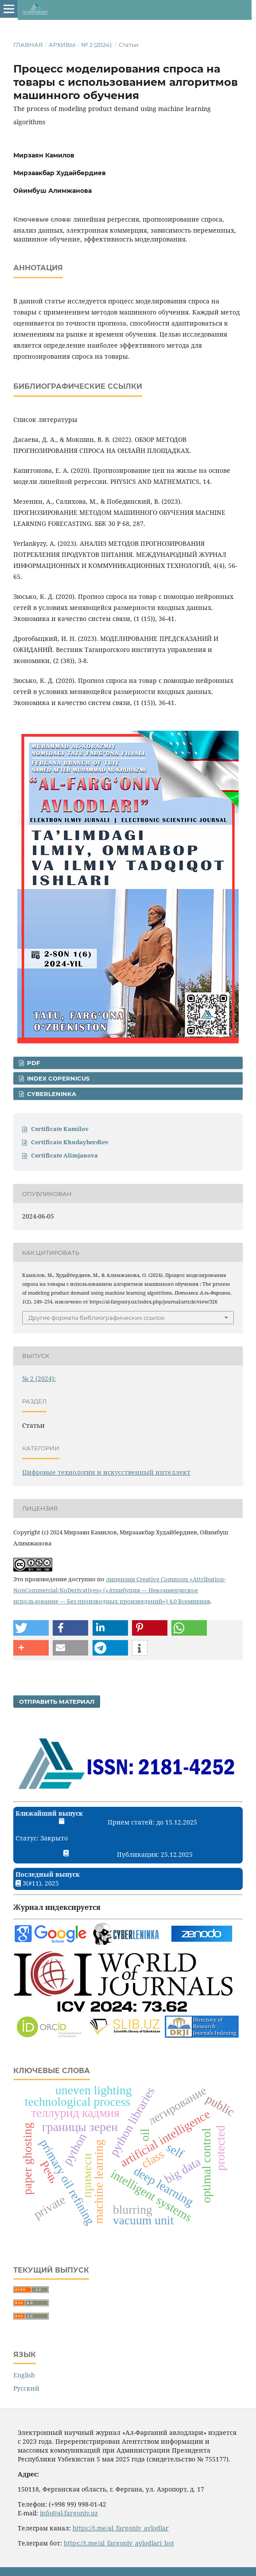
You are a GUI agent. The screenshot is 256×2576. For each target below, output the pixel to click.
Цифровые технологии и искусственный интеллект (106, 1472)
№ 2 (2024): (97, 44)
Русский (26, 2388)
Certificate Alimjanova (64, 1155)
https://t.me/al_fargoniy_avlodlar (121, 2528)
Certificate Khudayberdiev (70, 1142)
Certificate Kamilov (60, 1129)
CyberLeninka (50, 1093)
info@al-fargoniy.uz (69, 2513)
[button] (31, 1628)
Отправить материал (56, 1701)
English (24, 2375)
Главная (28, 44)
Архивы (62, 44)
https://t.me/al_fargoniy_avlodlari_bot (119, 2543)
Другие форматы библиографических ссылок (96, 1317)
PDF (32, 1062)
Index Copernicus (57, 1078)
